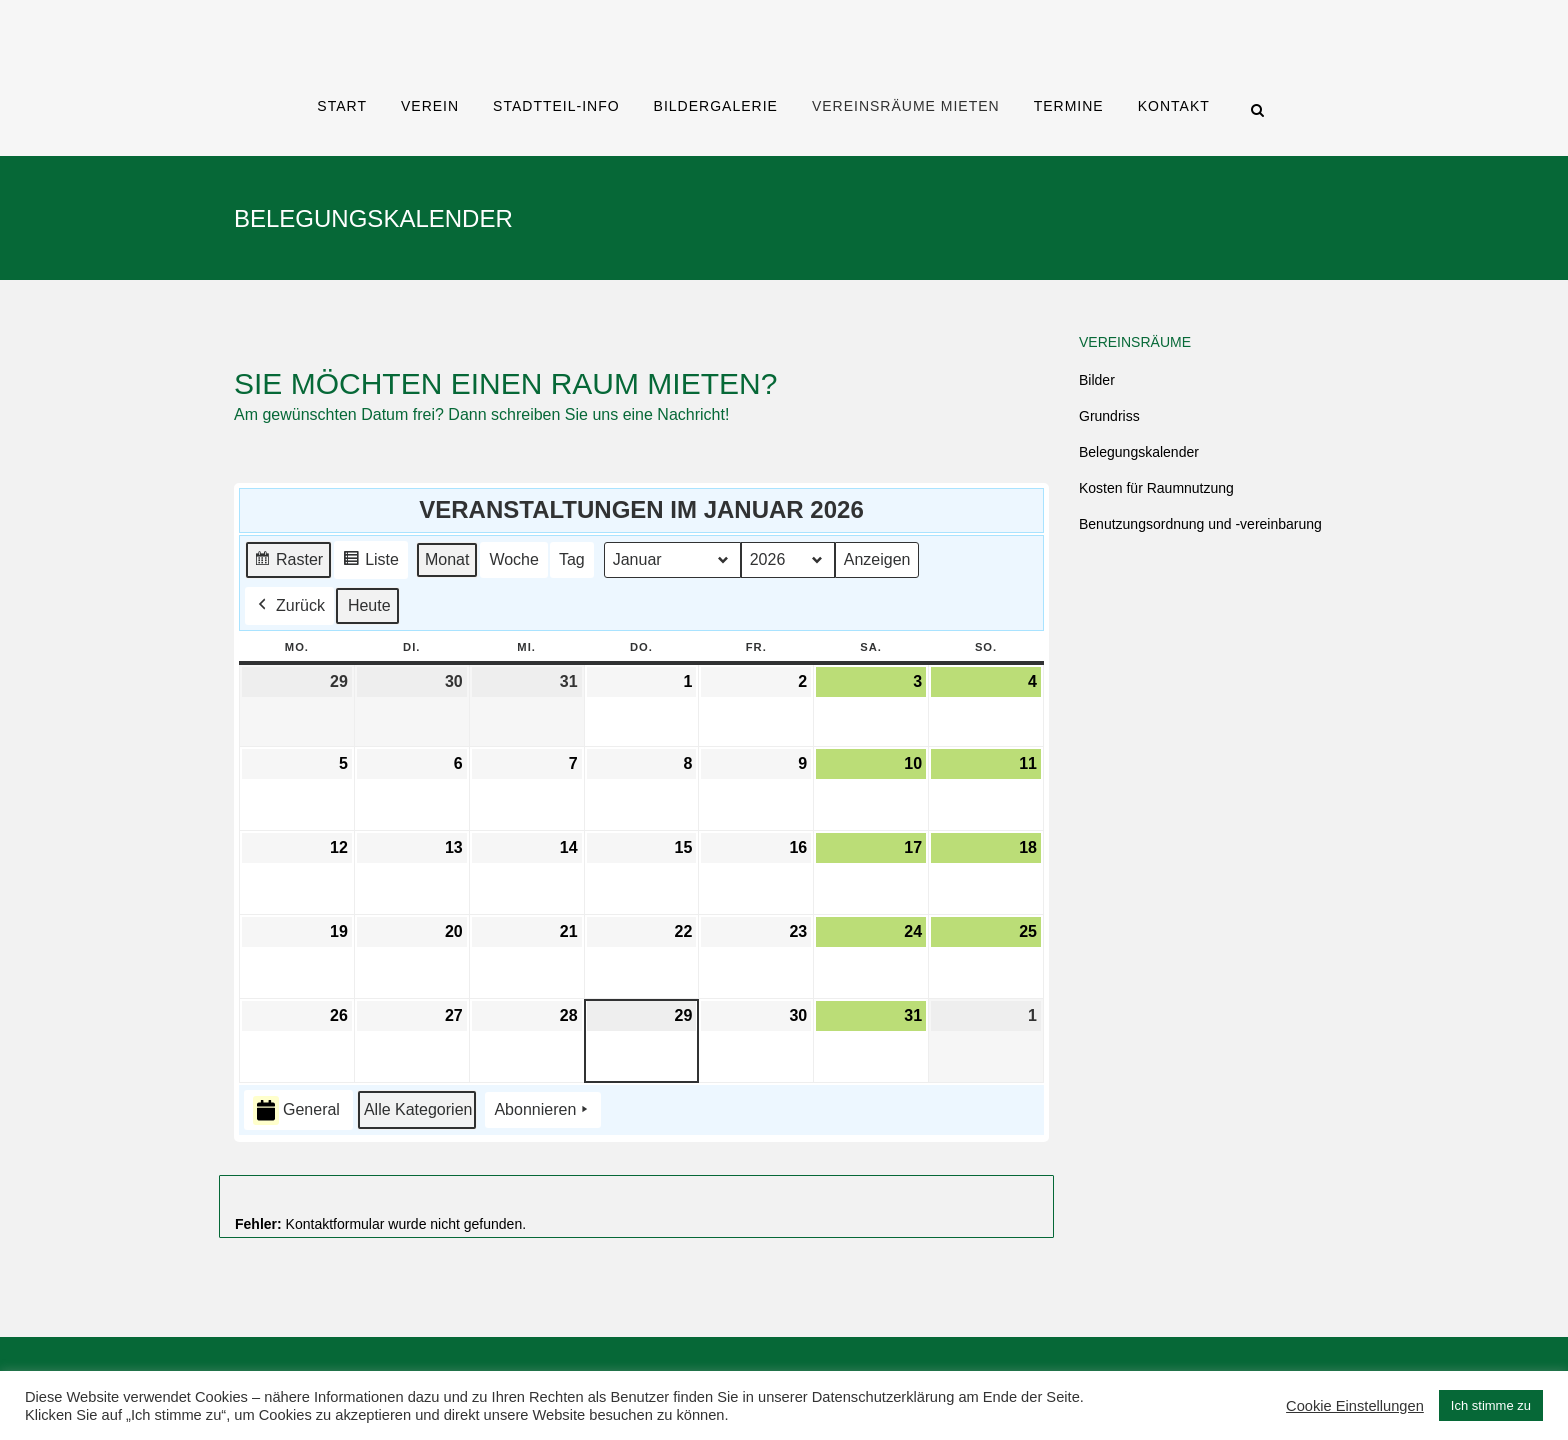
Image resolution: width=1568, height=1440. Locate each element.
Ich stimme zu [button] (1491, 1405)
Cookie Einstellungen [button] (1355, 1406)
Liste (370, 562)
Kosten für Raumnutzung (1156, 488)
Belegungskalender (1139, 452)
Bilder (1097, 380)
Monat (447, 559)
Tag (572, 559)
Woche (514, 559)
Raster (288, 562)
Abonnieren (543, 1111)
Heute (369, 605)
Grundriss (1109, 416)
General (296, 1110)
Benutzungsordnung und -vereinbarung (1200, 524)
